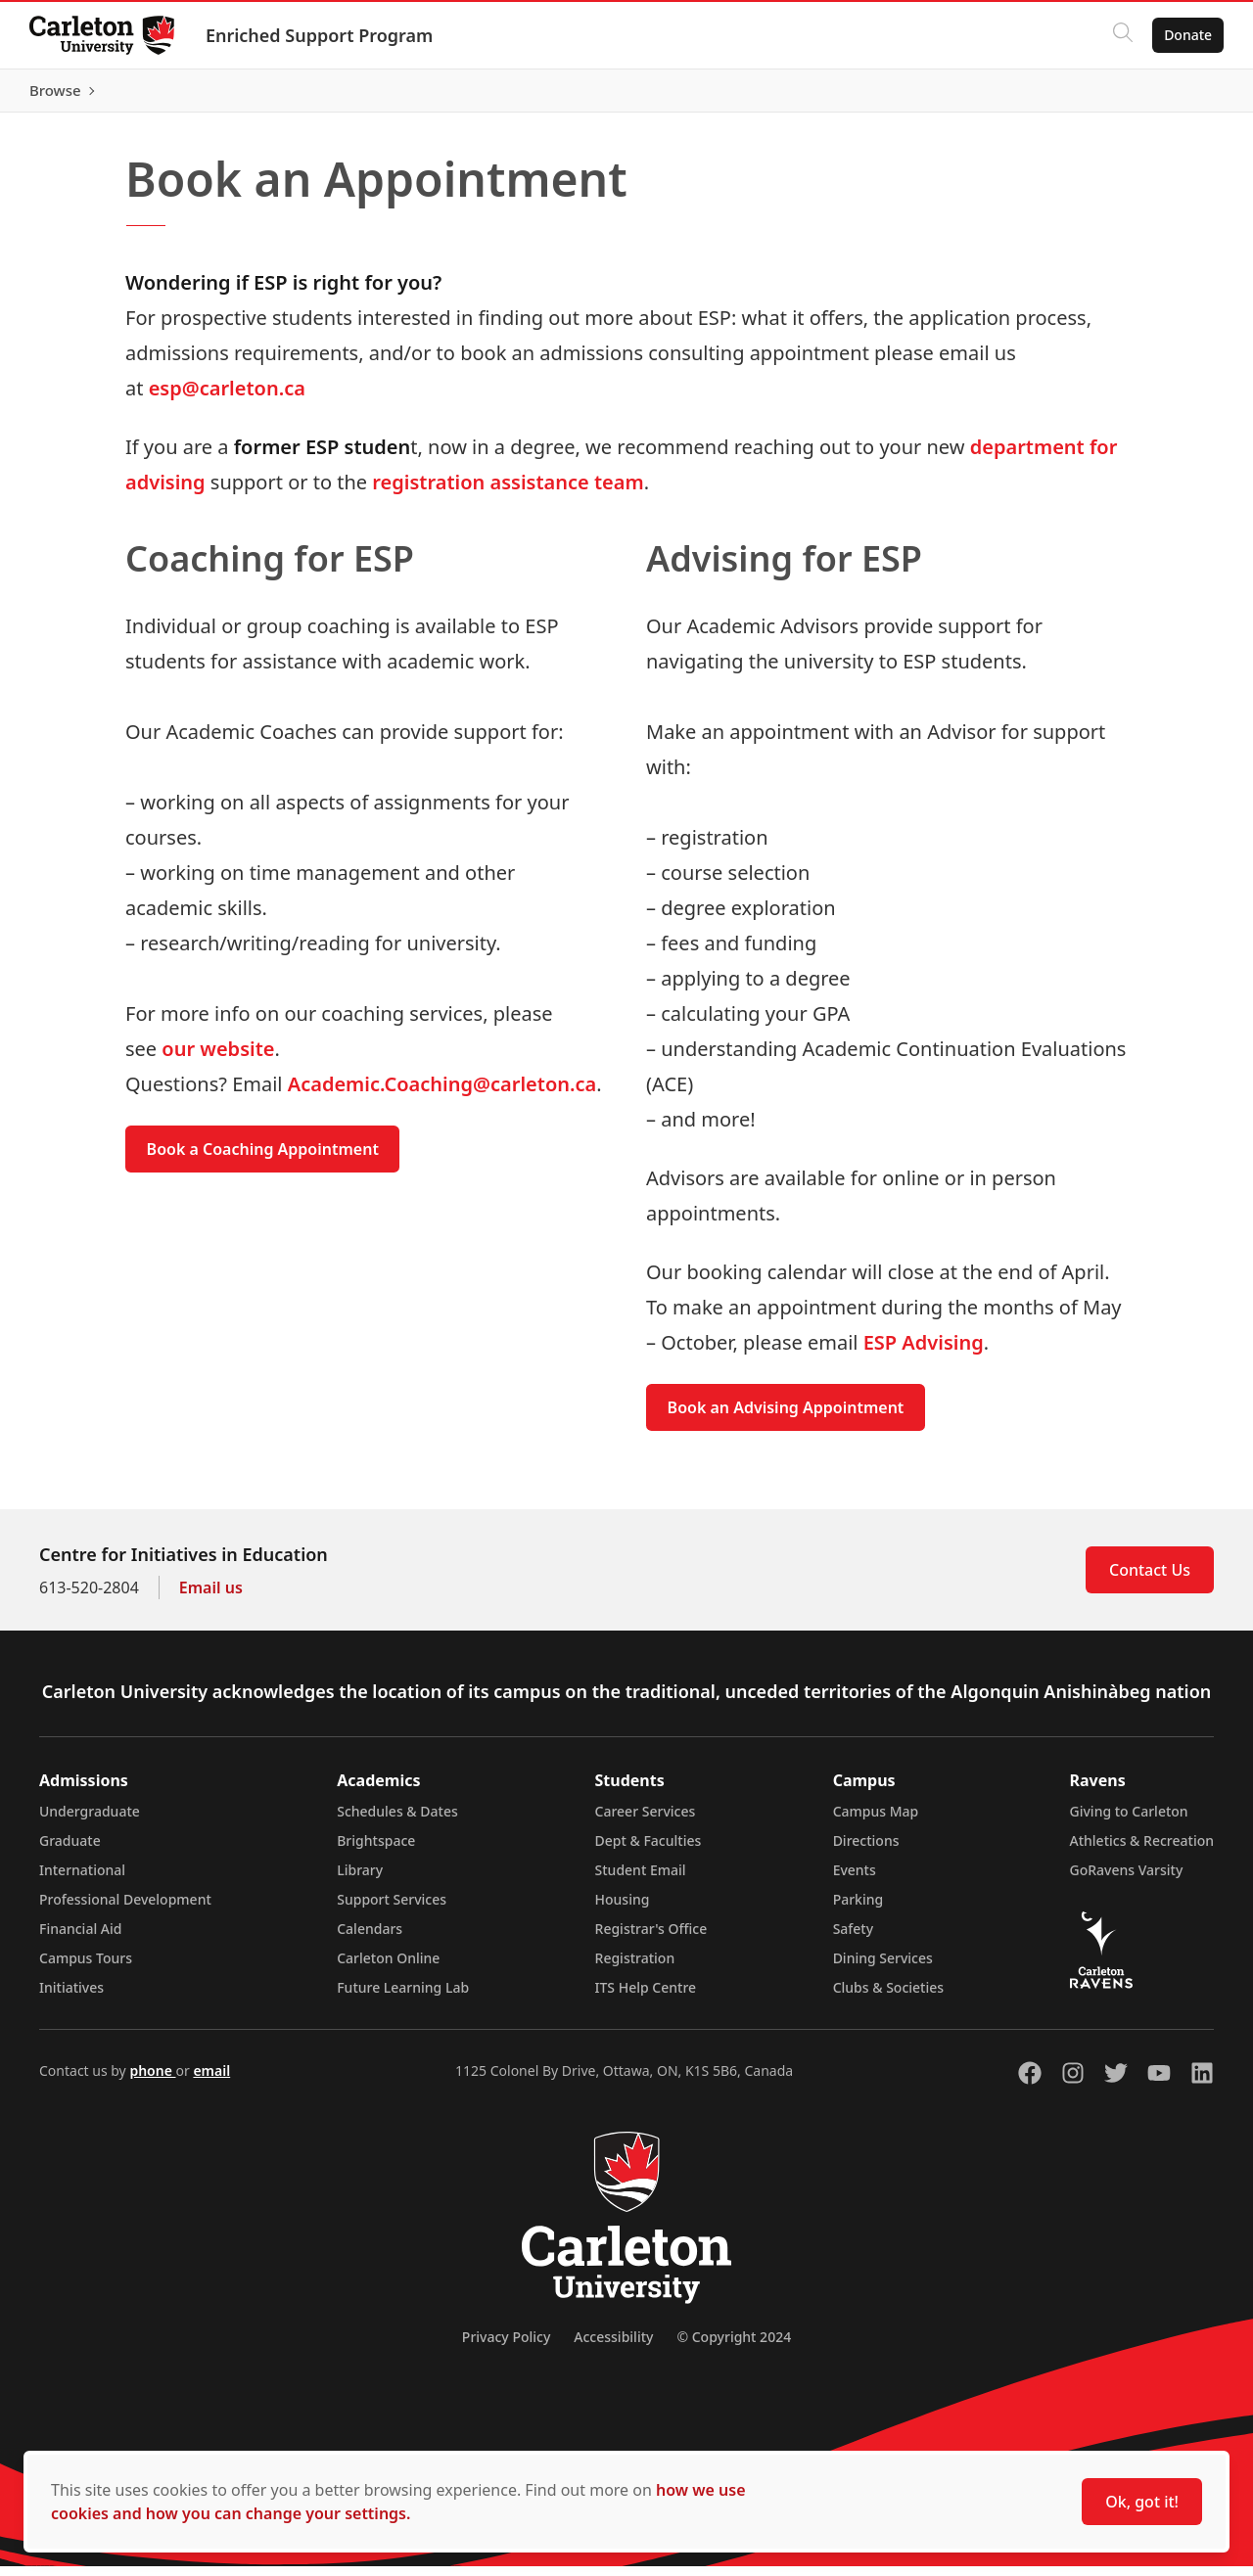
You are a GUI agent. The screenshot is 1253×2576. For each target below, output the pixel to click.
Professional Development (125, 1909)
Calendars (369, 1938)
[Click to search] (1121, 35)
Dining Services (883, 1967)
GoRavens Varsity (1126, 1879)
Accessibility (613, 2346)
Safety (853, 1938)
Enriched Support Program (321, 35)
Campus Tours (85, 1967)
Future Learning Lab (403, 1997)
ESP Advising (923, 1352)
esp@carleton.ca (227, 397)
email (211, 2080)
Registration (635, 1967)
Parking (858, 1909)
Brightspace (376, 1850)
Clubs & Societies (888, 1997)
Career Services (645, 1821)
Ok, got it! (1142, 2501)
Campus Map (876, 1821)
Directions (866, 1850)
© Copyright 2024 (733, 2346)
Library (360, 1879)
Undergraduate (89, 1821)
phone (152, 2080)
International (82, 1879)
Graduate (70, 1850)
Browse (1184, 95)
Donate (1186, 34)
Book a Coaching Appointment (263, 1159)
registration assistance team (507, 491)
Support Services (391, 1909)
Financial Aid (80, 1938)
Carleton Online (388, 1967)
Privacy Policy (506, 2346)
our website (218, 1058)
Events (854, 1879)
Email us (211, 1597)
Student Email (640, 1879)
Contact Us (1149, 1579)
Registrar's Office (651, 1938)
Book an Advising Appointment (786, 1417)
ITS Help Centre (646, 1997)
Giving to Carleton (1129, 1821)
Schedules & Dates (397, 1821)
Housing (622, 1909)
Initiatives (71, 1997)
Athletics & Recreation (1142, 1850)
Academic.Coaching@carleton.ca (442, 1094)
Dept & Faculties (648, 1850)
